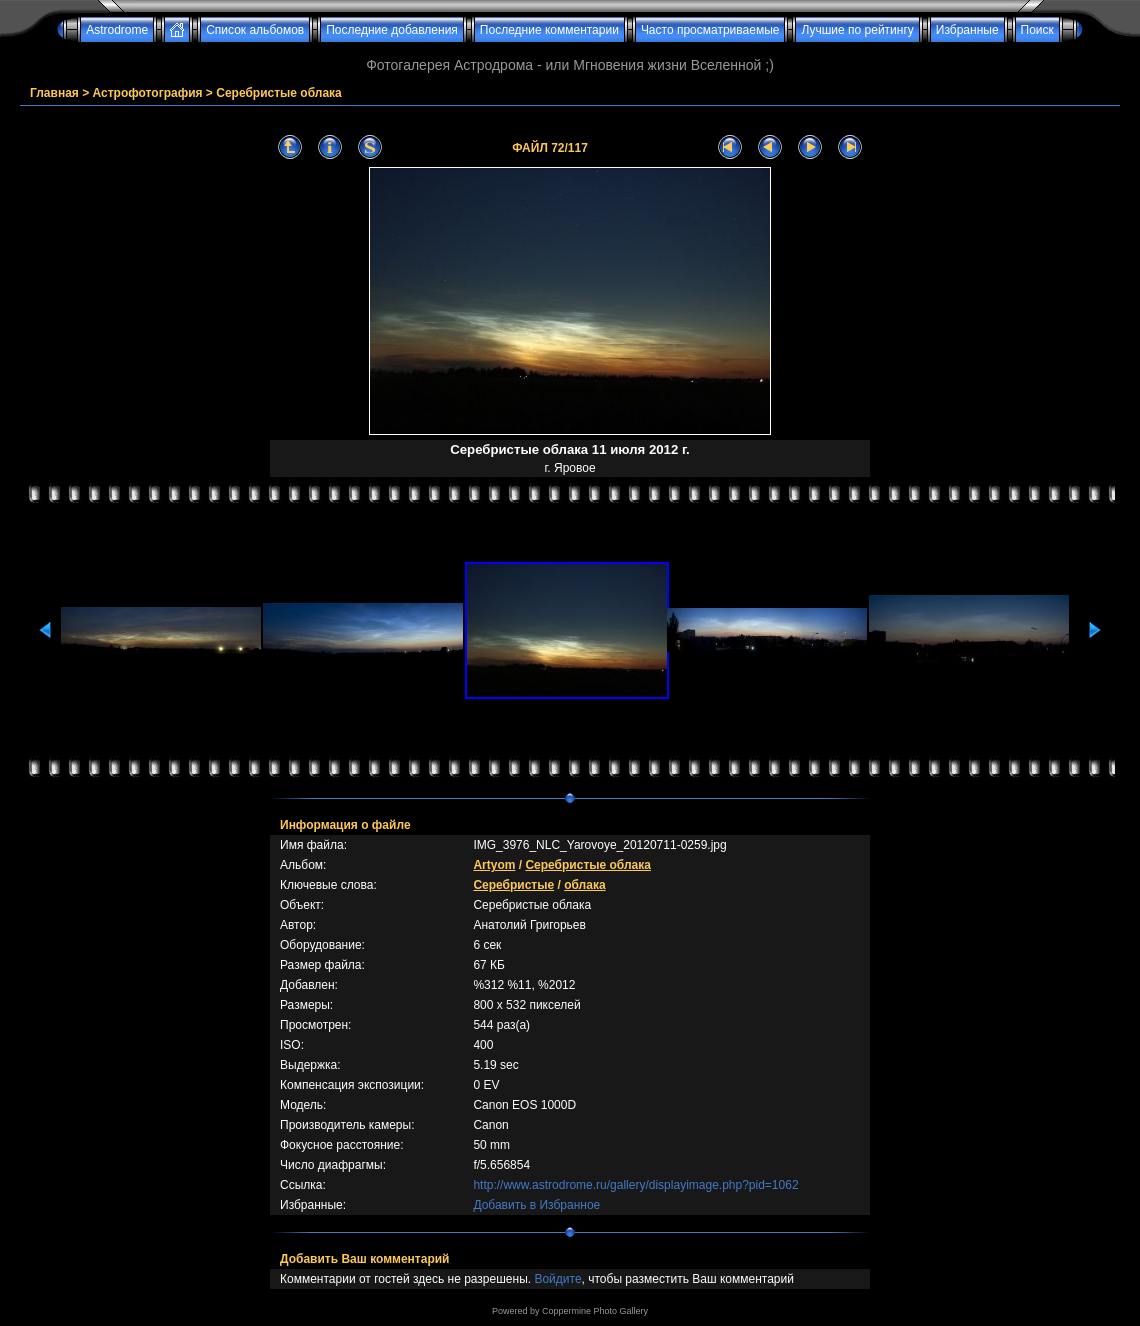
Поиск (1037, 30)
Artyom (494, 865)
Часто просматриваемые (710, 30)
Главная (54, 93)
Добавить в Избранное (536, 1205)
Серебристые (513, 885)
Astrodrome (117, 30)
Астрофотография (148, 93)
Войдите (557, 1279)
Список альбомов (255, 30)
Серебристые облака (279, 93)
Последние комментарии (549, 30)
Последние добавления (392, 30)
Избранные (967, 30)
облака (584, 885)
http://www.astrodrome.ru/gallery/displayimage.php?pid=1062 (635, 1185)
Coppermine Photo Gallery (595, 1311)
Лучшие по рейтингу (857, 30)
